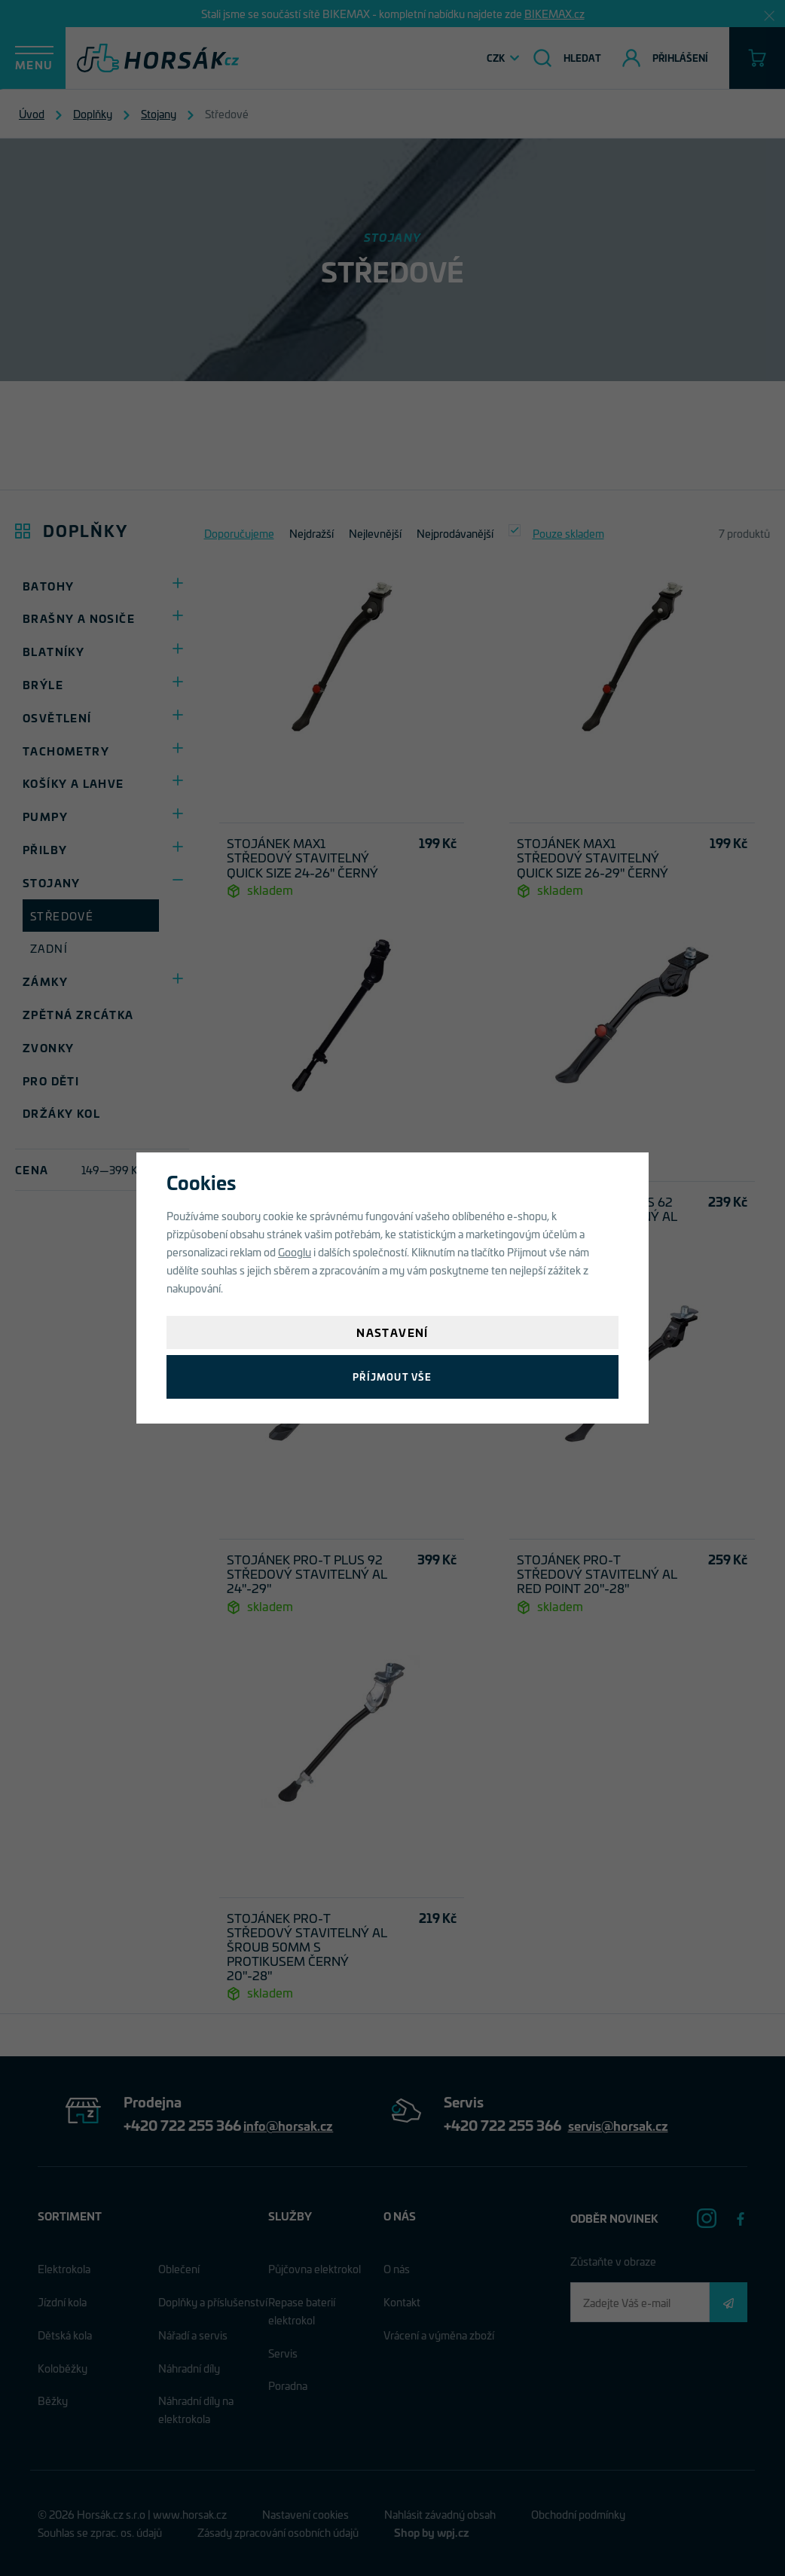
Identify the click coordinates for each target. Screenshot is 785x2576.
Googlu (294, 1251)
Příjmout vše (392, 1376)
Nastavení (392, 1332)
